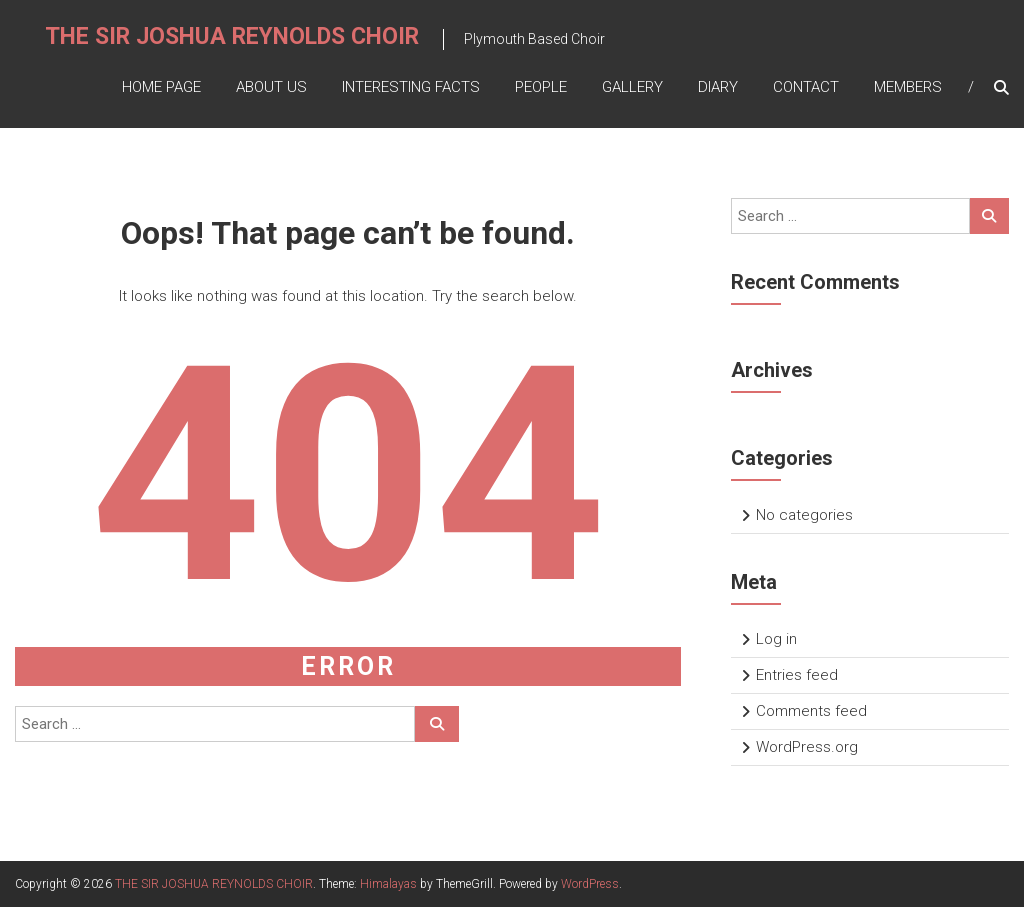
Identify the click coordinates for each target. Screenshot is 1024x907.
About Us (271, 87)
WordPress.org (807, 747)
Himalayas (388, 884)
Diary (718, 87)
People (541, 87)
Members (908, 87)
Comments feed (811, 711)
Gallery (632, 87)
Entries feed (797, 675)
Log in (776, 639)
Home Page (161, 87)
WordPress (590, 884)
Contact (806, 87)
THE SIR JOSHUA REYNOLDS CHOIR (232, 36)
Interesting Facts (411, 87)
